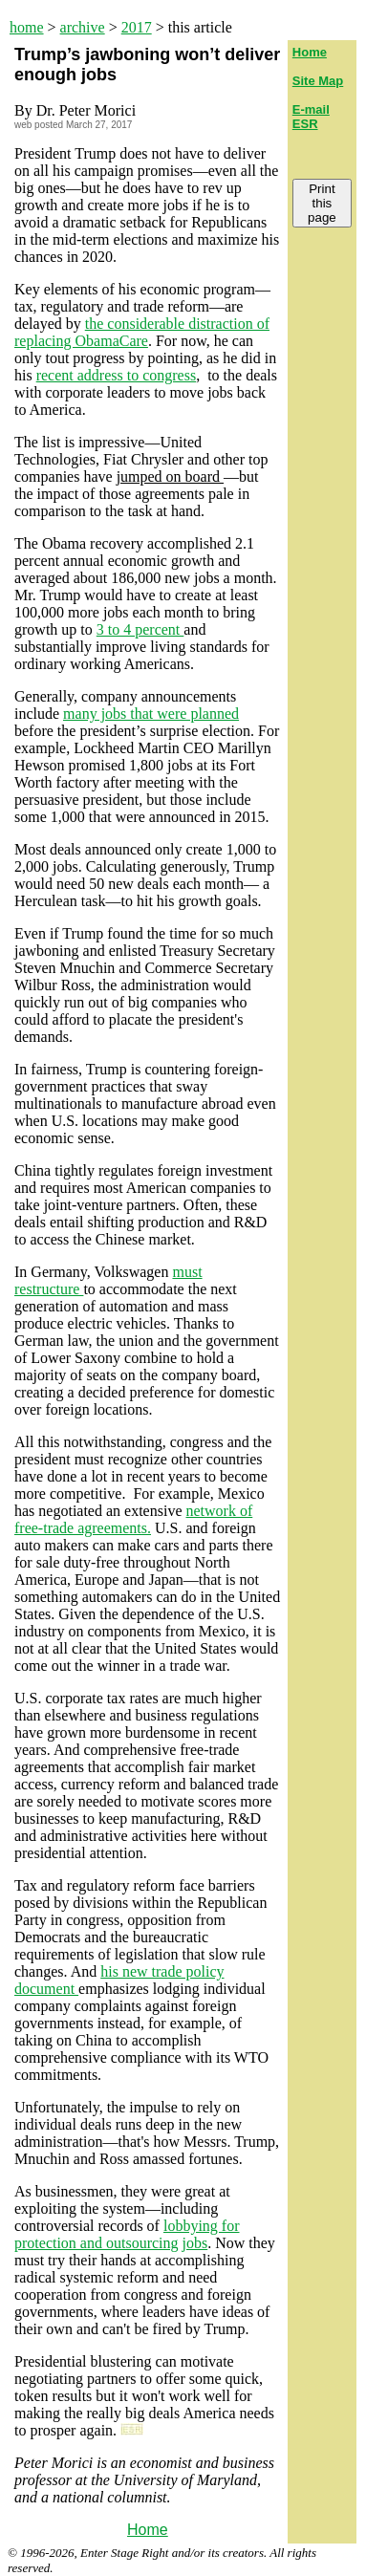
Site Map (317, 81)
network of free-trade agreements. (133, 1519)
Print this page (322, 203)
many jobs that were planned (151, 713)
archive (82, 27)
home (27, 27)
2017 (136, 27)
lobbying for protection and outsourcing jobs (126, 2234)
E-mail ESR (311, 116)
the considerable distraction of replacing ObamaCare (141, 332)
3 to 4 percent (140, 629)
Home (147, 2530)
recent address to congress (116, 375)
